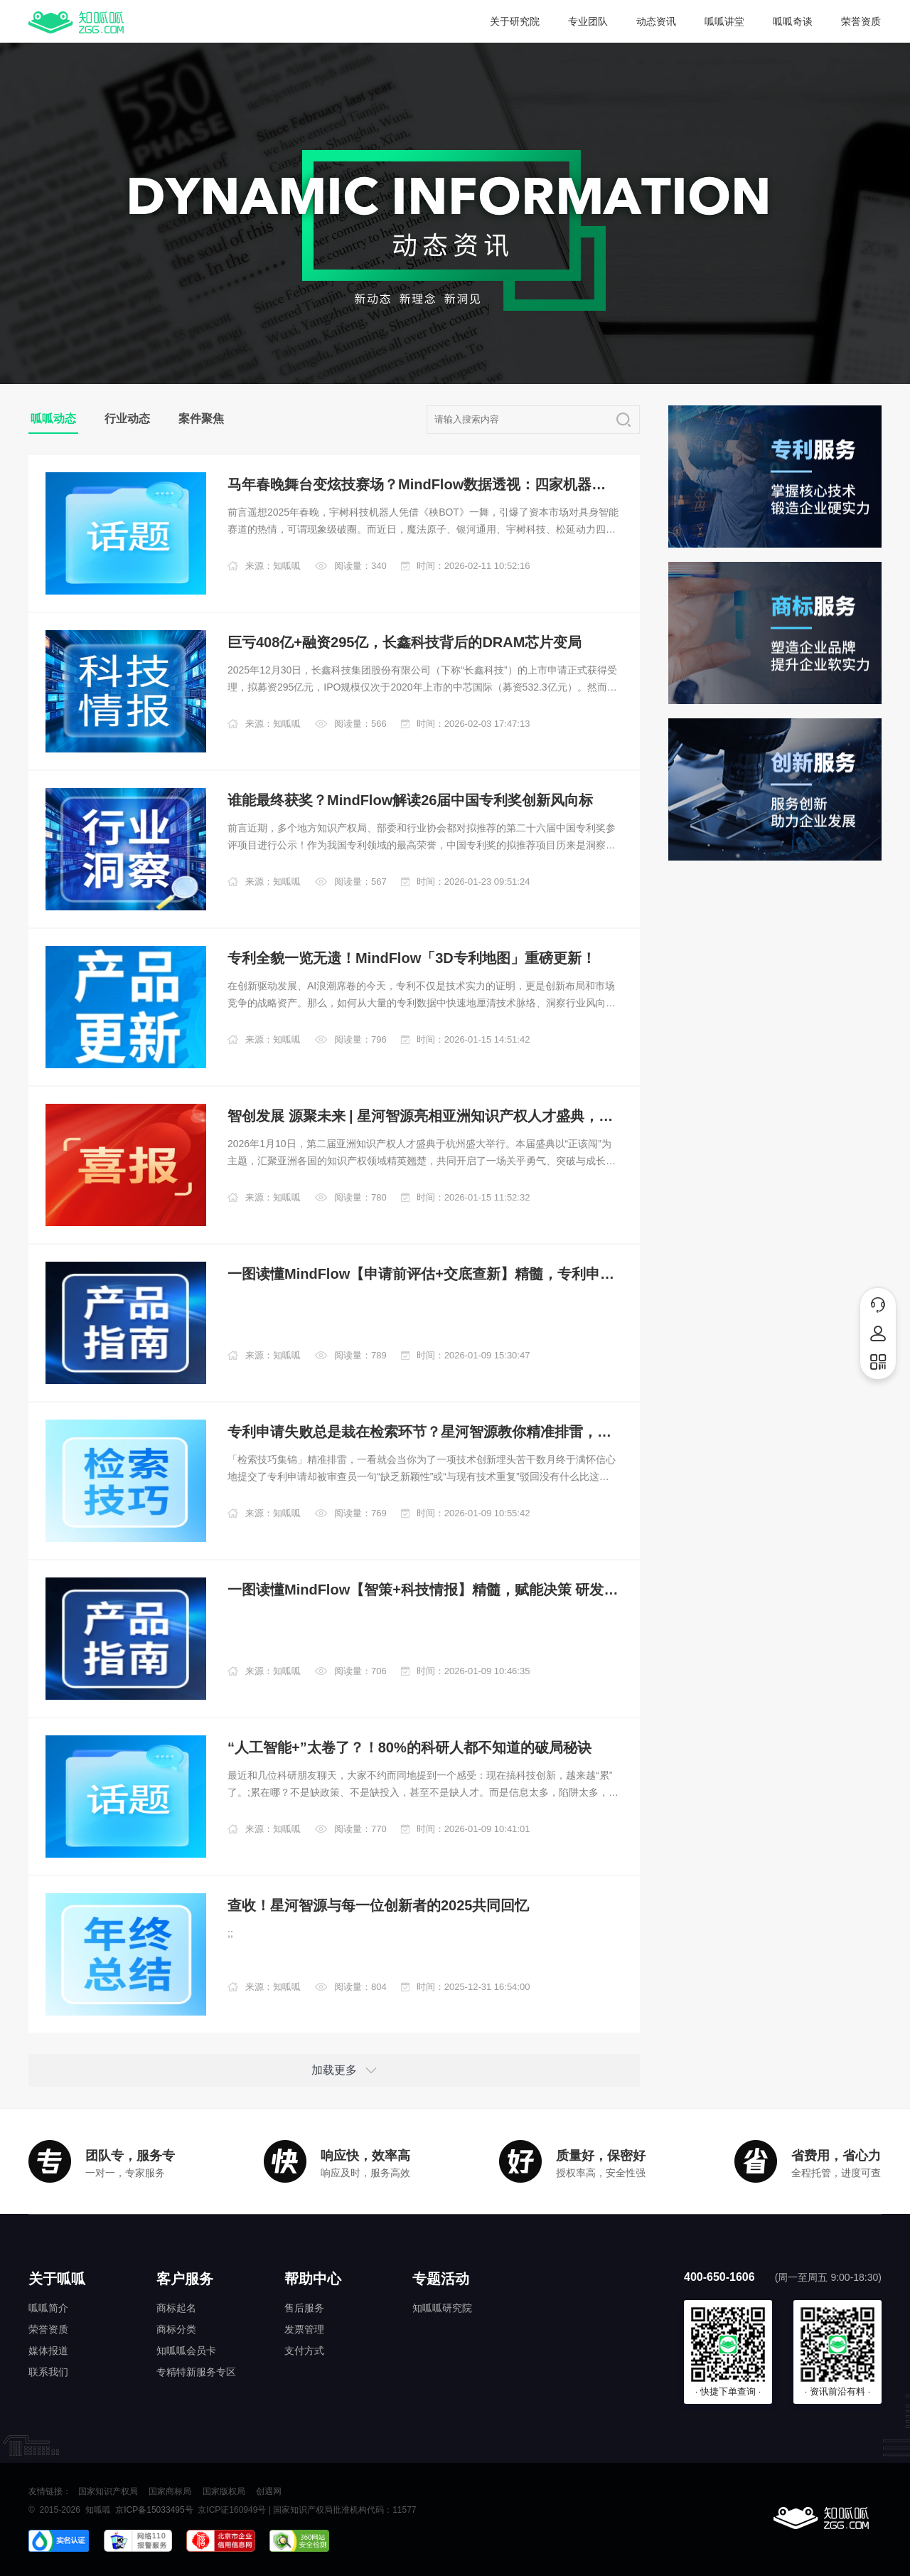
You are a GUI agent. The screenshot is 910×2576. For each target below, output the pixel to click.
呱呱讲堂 (724, 21)
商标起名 (176, 2308)
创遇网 (269, 2491)
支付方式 (304, 2351)
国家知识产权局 (108, 2491)
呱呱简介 (48, 2308)
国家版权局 (224, 2491)
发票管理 (304, 2329)
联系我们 (48, 2372)
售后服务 (304, 2308)
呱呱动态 (53, 419)
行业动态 (127, 419)
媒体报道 (48, 2351)
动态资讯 (656, 21)
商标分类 (176, 2329)
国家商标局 (170, 2491)
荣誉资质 (861, 21)
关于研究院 (515, 21)
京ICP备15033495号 (154, 2510)
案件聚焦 (201, 419)
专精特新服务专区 (196, 2372)
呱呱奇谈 (793, 21)
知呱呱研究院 (442, 2308)
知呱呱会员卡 (186, 2351)
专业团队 (588, 21)
